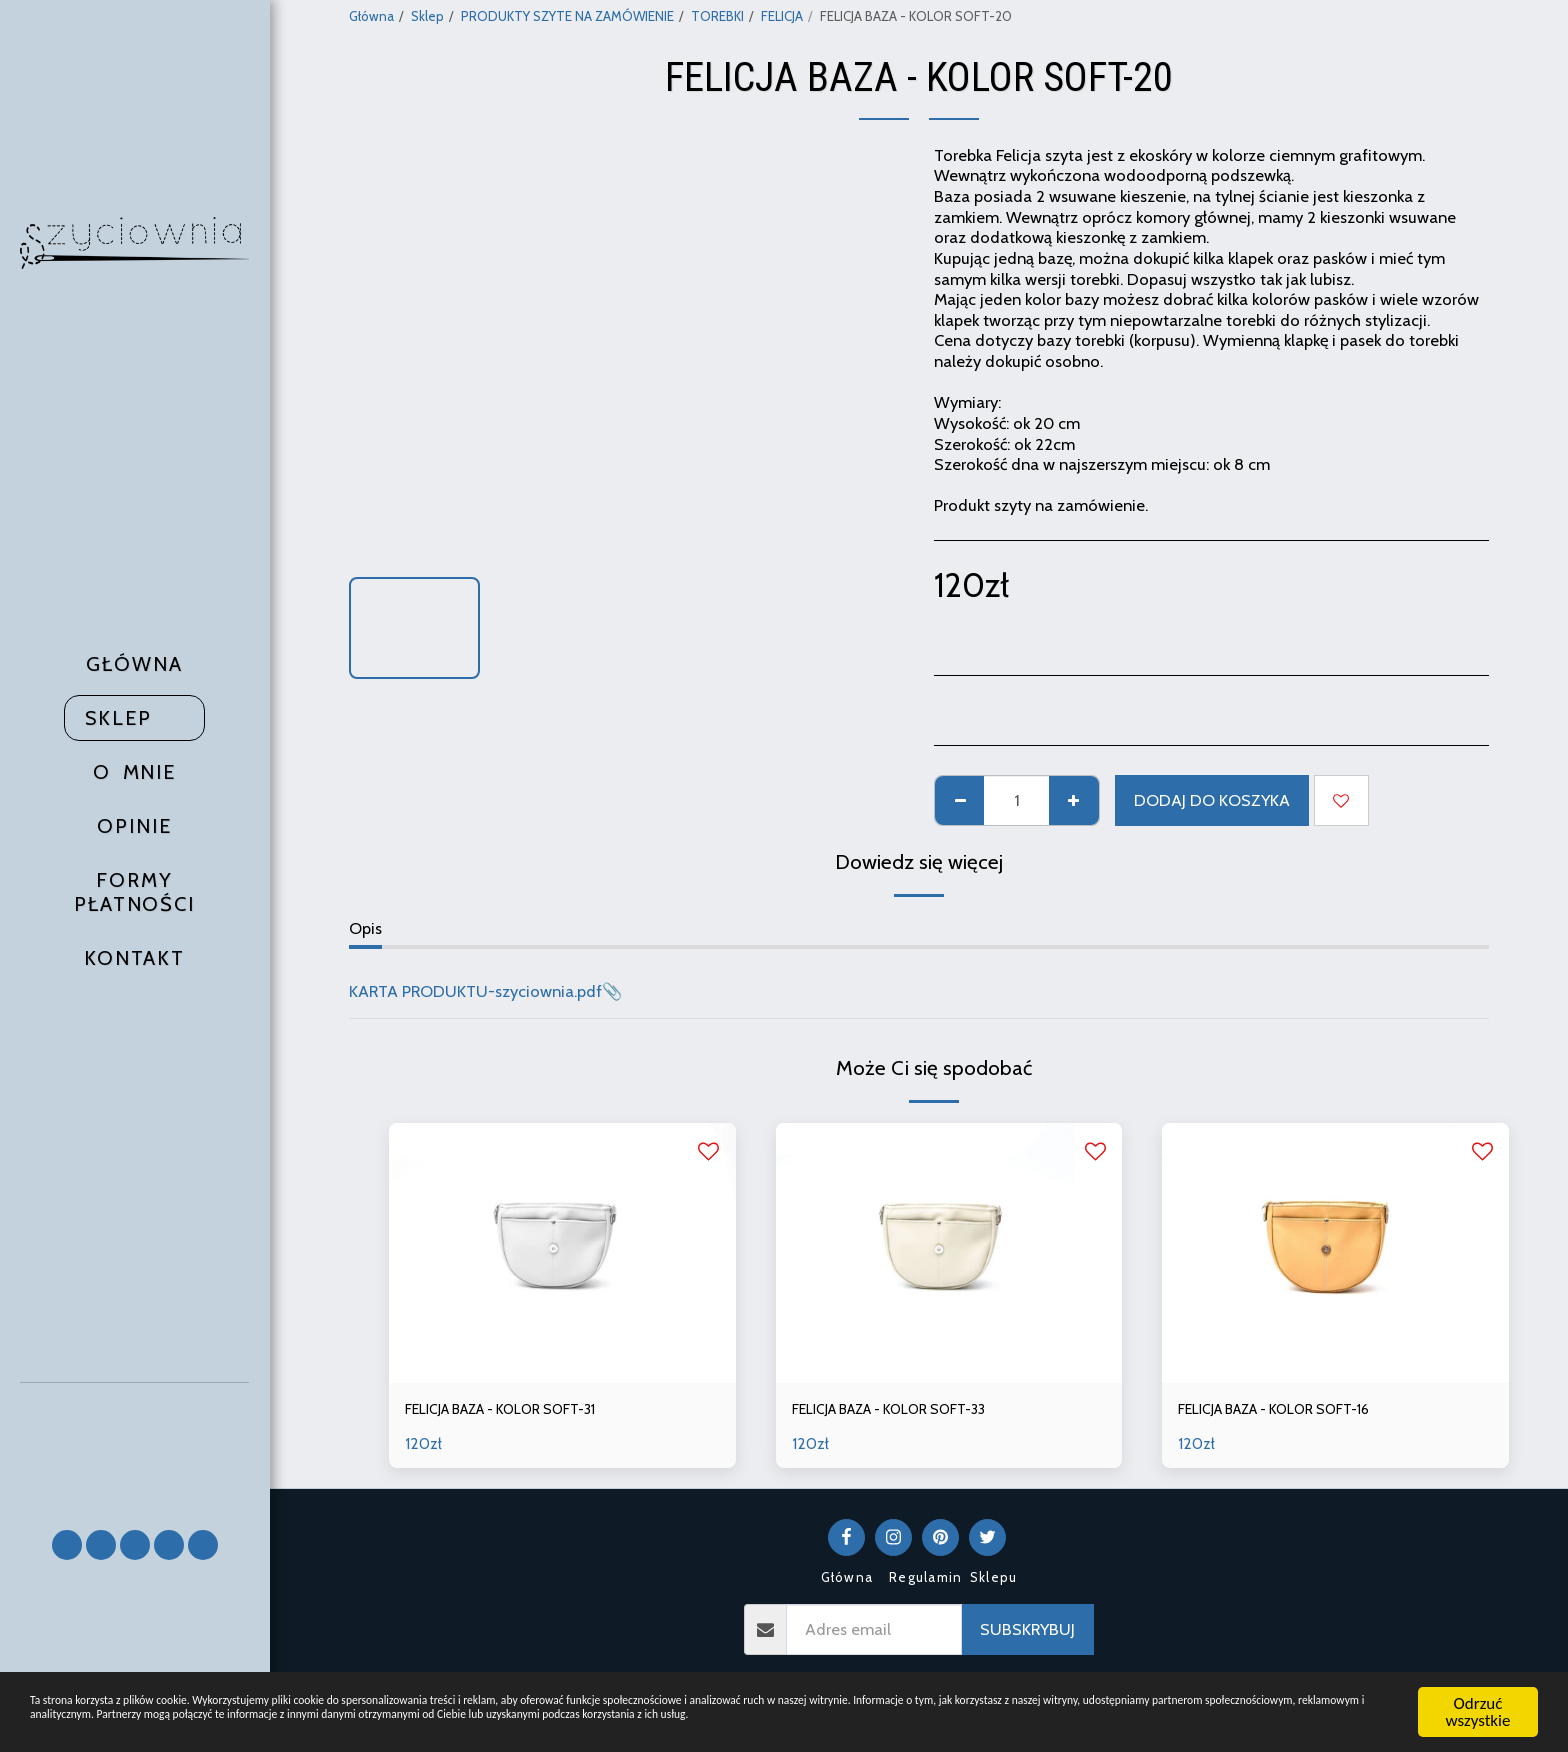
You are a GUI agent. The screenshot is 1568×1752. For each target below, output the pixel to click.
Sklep (427, 16)
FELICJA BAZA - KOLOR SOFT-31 (521, 1411)
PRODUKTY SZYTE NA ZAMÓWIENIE (567, 16)
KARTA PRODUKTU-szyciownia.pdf (475, 991)
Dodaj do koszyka (1212, 800)
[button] (135, 1447)
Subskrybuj (1027, 1633)
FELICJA (782, 16)
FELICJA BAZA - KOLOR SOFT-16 (1294, 1411)
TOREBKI (717, 16)
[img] (562, 1253)
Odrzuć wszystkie (1478, 1690)
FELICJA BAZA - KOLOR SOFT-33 (910, 1411)
